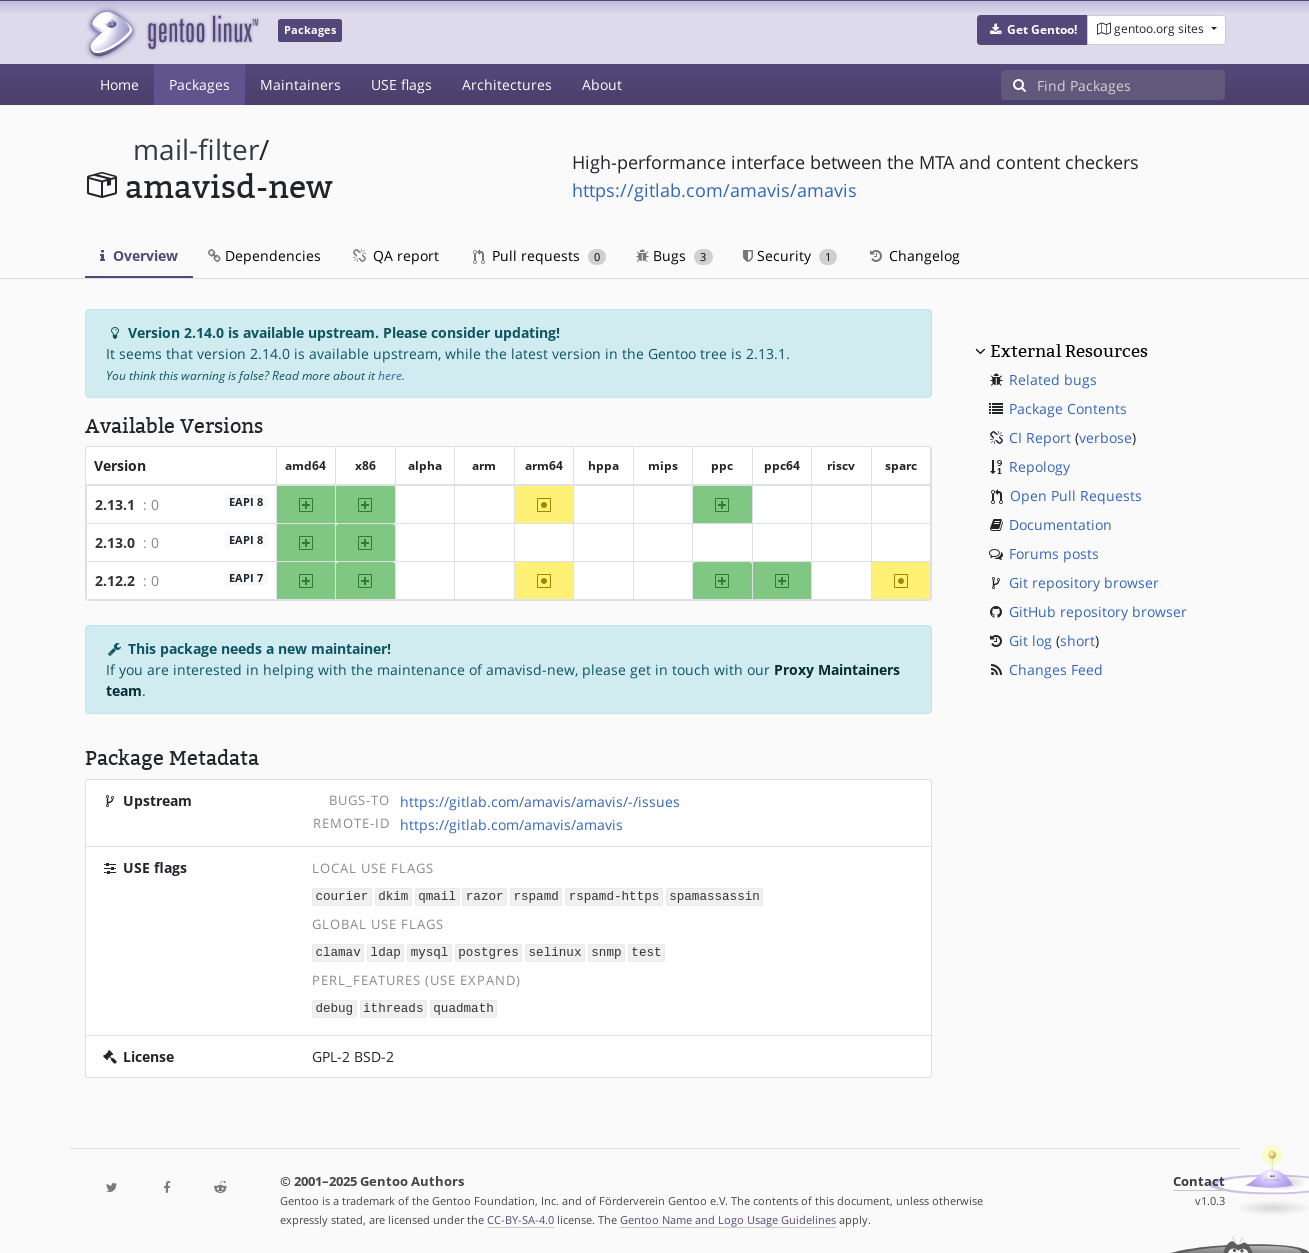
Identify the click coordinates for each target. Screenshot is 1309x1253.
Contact (1199, 1178)
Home (119, 84)
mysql (430, 950)
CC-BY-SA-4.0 (520, 1216)
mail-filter (196, 149)
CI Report (1040, 437)
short (1077, 640)
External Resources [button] (1069, 351)
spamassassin (714, 895)
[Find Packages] (1131, 85)
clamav (337, 950)
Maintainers (300, 84)
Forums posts (1054, 553)
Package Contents (1068, 408)
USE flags (401, 84)
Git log (1030, 640)
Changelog (913, 255)
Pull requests (540, 255)
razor (485, 895)
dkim (393, 895)
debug (334, 1005)
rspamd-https (614, 895)
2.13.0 (115, 542)
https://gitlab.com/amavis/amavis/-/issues (540, 801)
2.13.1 (115, 504)
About (602, 84)
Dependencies (264, 255)
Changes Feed (1056, 669)
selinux (555, 950)
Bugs (674, 255)
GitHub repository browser (1098, 611)
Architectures (507, 84)
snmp (606, 950)
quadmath (463, 1005)
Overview (139, 255)
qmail (437, 895)
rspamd (535, 895)
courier (341, 895)
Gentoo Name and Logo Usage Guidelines (728, 1216)
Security (790, 255)
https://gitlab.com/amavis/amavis (714, 190)
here (390, 375)
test (646, 950)
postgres (488, 950)
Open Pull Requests (1076, 495)
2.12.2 (115, 580)
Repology (1039, 466)
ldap (386, 950)
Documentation (1060, 524)
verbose (1105, 437)
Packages (199, 84)
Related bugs (1053, 379)
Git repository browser (1084, 582)
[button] (1032, 30)
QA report (395, 255)
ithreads (393, 1005)
